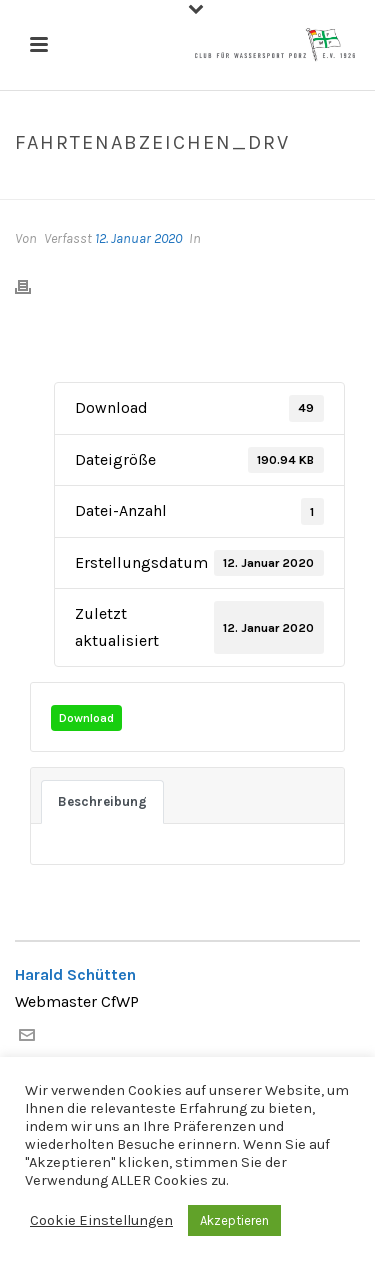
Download (86, 718)
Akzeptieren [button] (234, 1220)
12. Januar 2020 (138, 238)
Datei (131, 185)
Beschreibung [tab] (102, 801)
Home (84, 185)
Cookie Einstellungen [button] (101, 1220)
